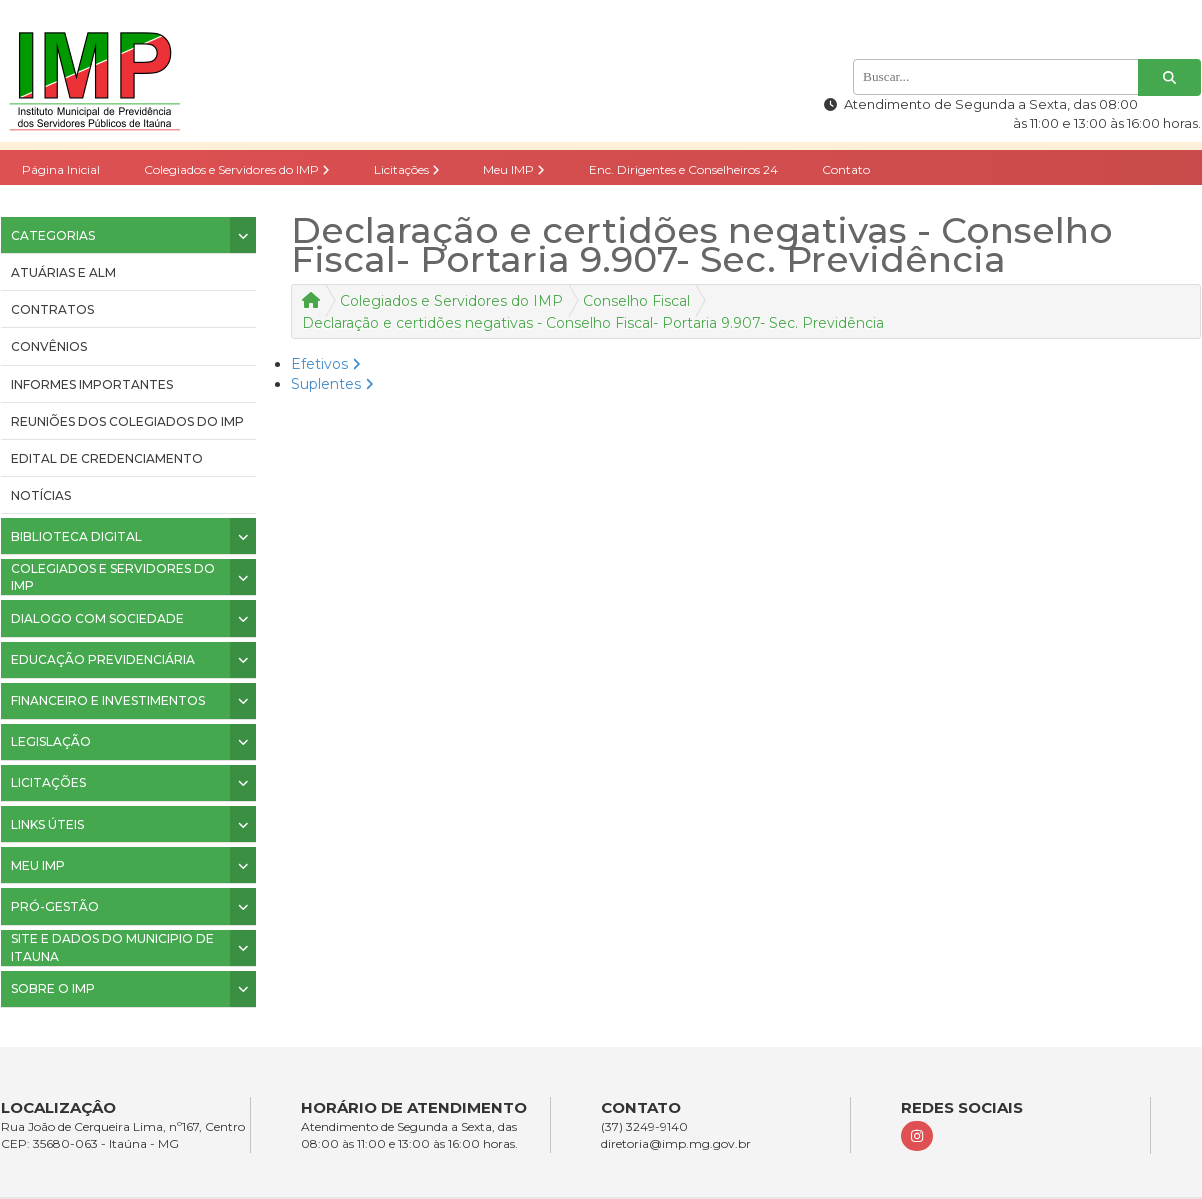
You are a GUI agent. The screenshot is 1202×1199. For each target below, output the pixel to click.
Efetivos (326, 364)
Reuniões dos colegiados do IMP (127, 421)
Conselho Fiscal (636, 301)
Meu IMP (514, 169)
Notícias (41, 495)
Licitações (407, 169)
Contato (846, 169)
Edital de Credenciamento (107, 458)
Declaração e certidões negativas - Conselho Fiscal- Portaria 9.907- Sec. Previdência (593, 323)
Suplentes (332, 384)
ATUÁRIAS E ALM (63, 272)
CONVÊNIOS (49, 346)
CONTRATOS (52, 309)
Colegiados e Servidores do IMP (237, 169)
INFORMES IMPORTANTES (92, 384)
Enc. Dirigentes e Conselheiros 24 (683, 169)
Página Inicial (61, 169)
